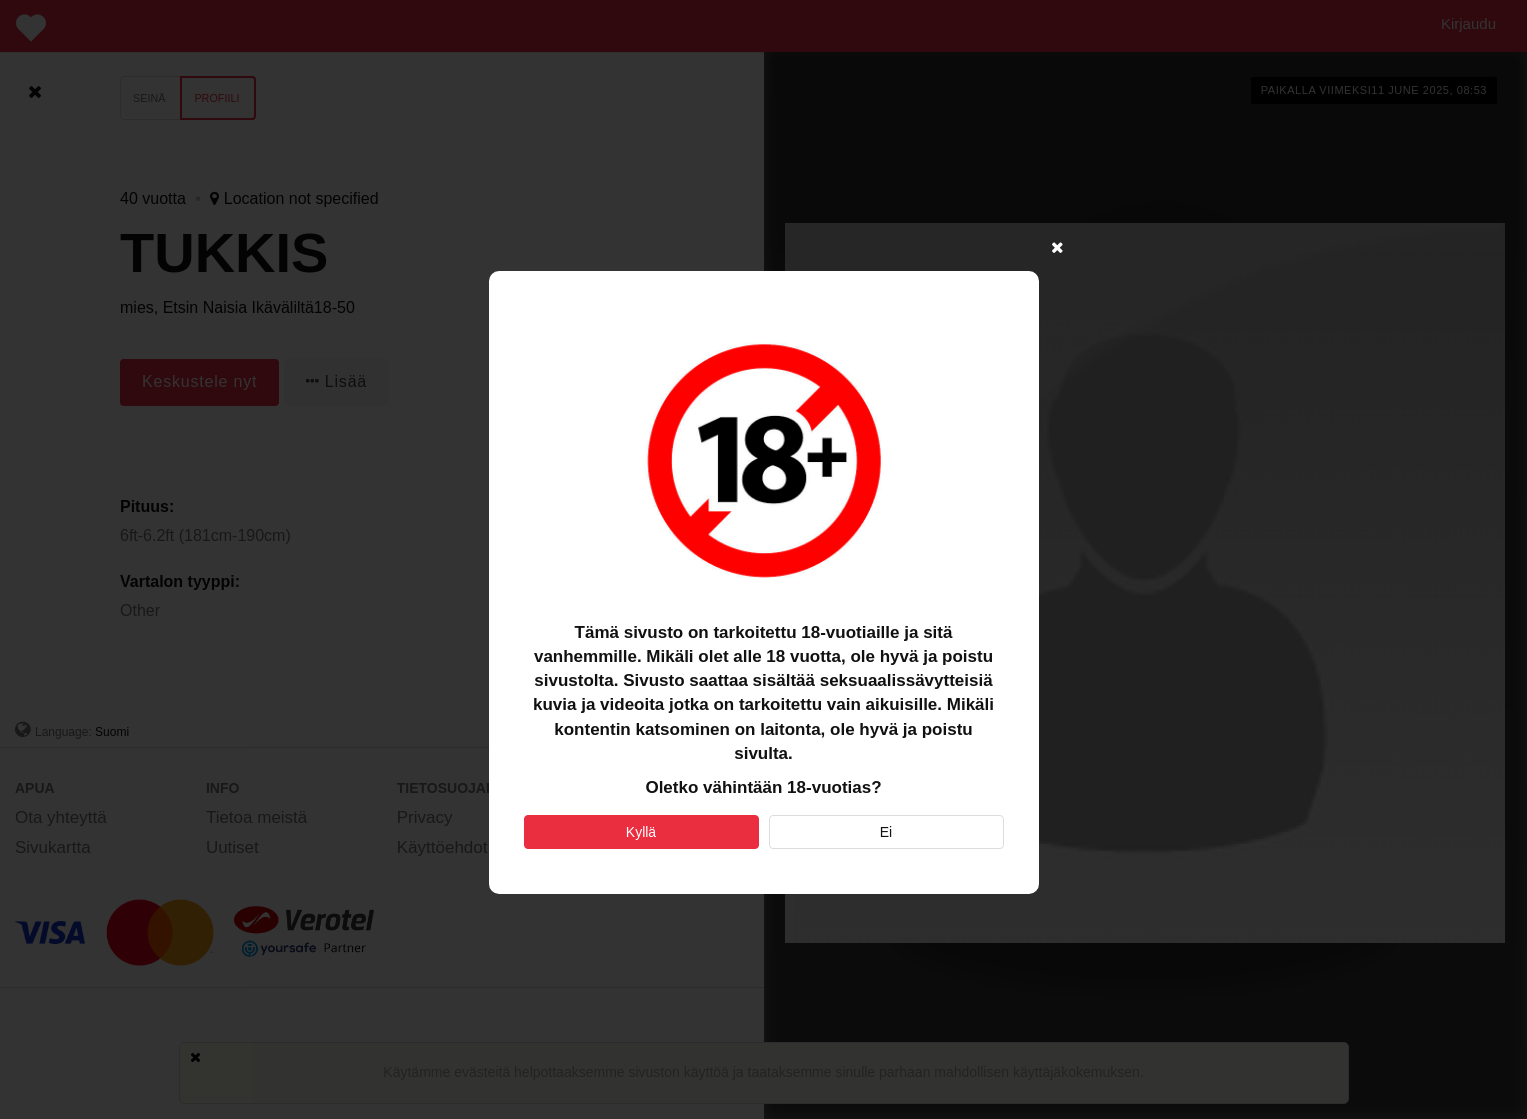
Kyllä (641, 832)
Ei (886, 832)
